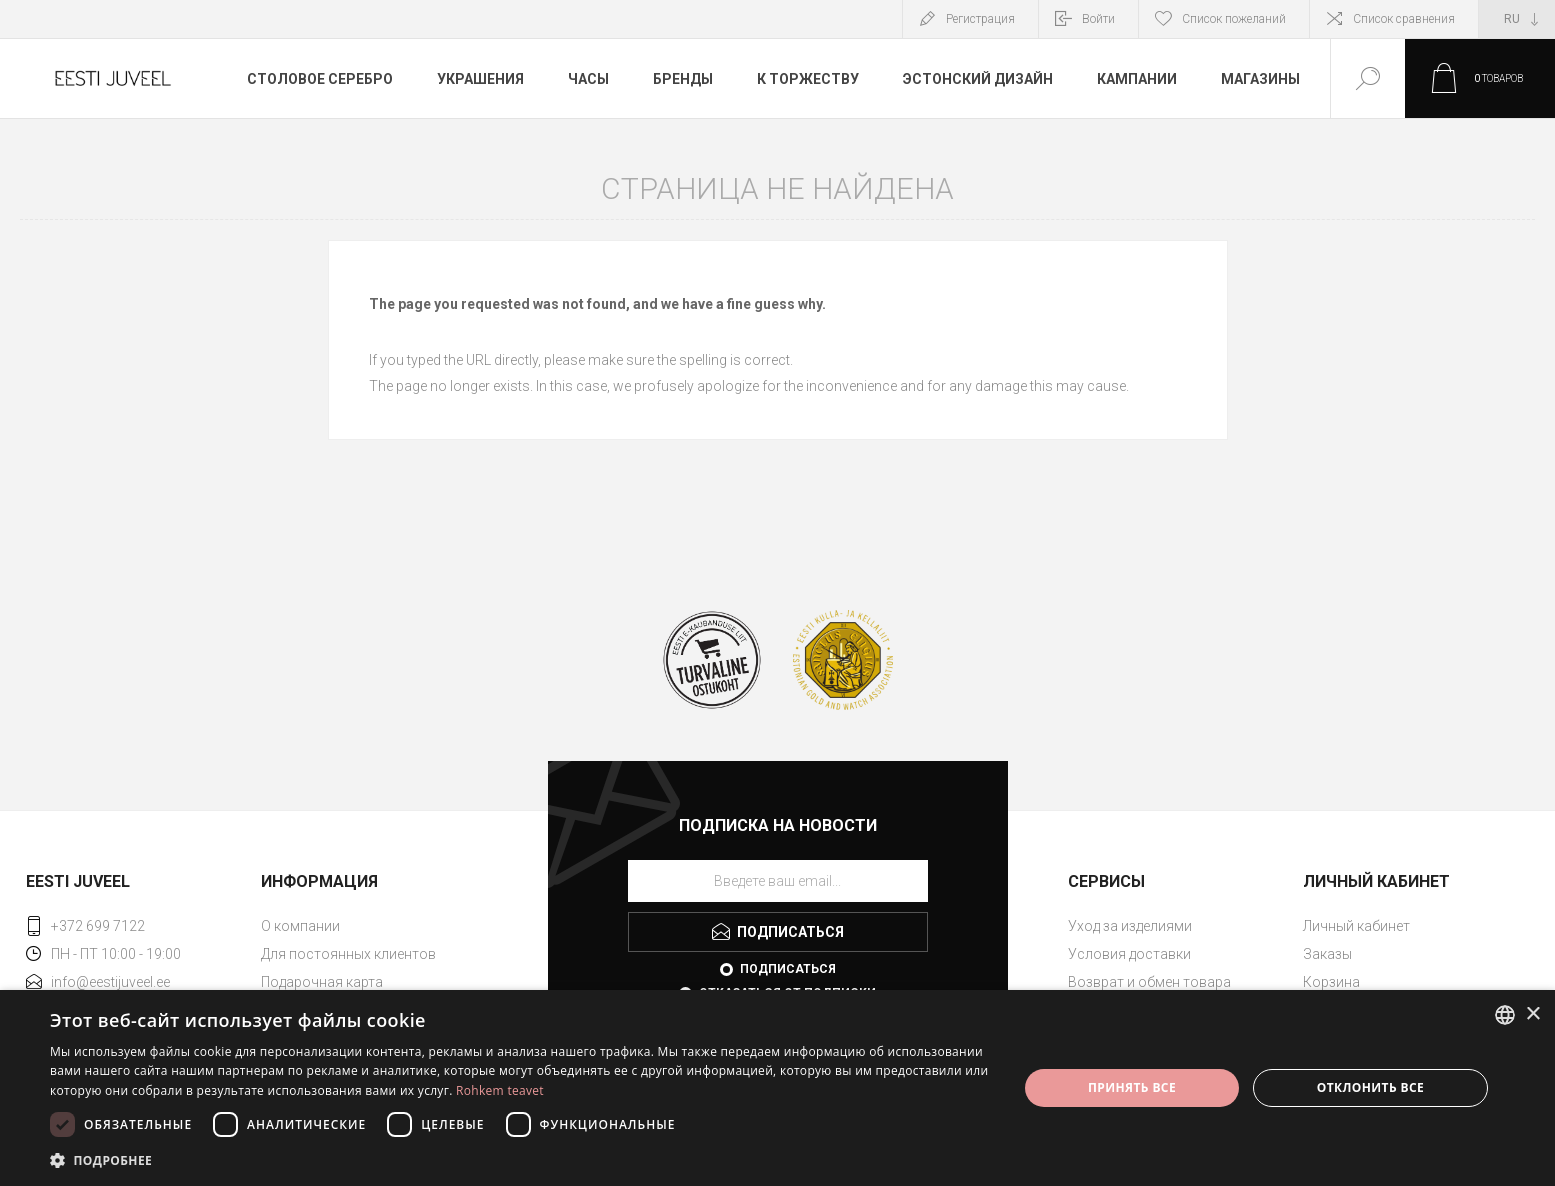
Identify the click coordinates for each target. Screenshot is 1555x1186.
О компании (300, 926)
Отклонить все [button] (1370, 1087)
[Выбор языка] (1517, 19)
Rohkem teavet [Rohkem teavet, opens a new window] (500, 1090)
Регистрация (980, 19)
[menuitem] (376, 926)
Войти (1098, 19)
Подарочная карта (322, 982)
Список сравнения (1404, 19)
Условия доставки (1129, 954)
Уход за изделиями (1130, 926)
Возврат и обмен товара (1149, 982)
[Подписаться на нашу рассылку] (778, 881)
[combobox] (1505, 1015)
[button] (519, 1159)
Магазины (1260, 79)
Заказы (1327, 954)
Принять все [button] (1132, 1087)
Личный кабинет (1356, 926)
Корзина (1331, 982)
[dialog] (777, 1088)
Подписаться (788, 969)
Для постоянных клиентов (348, 954)
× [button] (1532, 1014)
